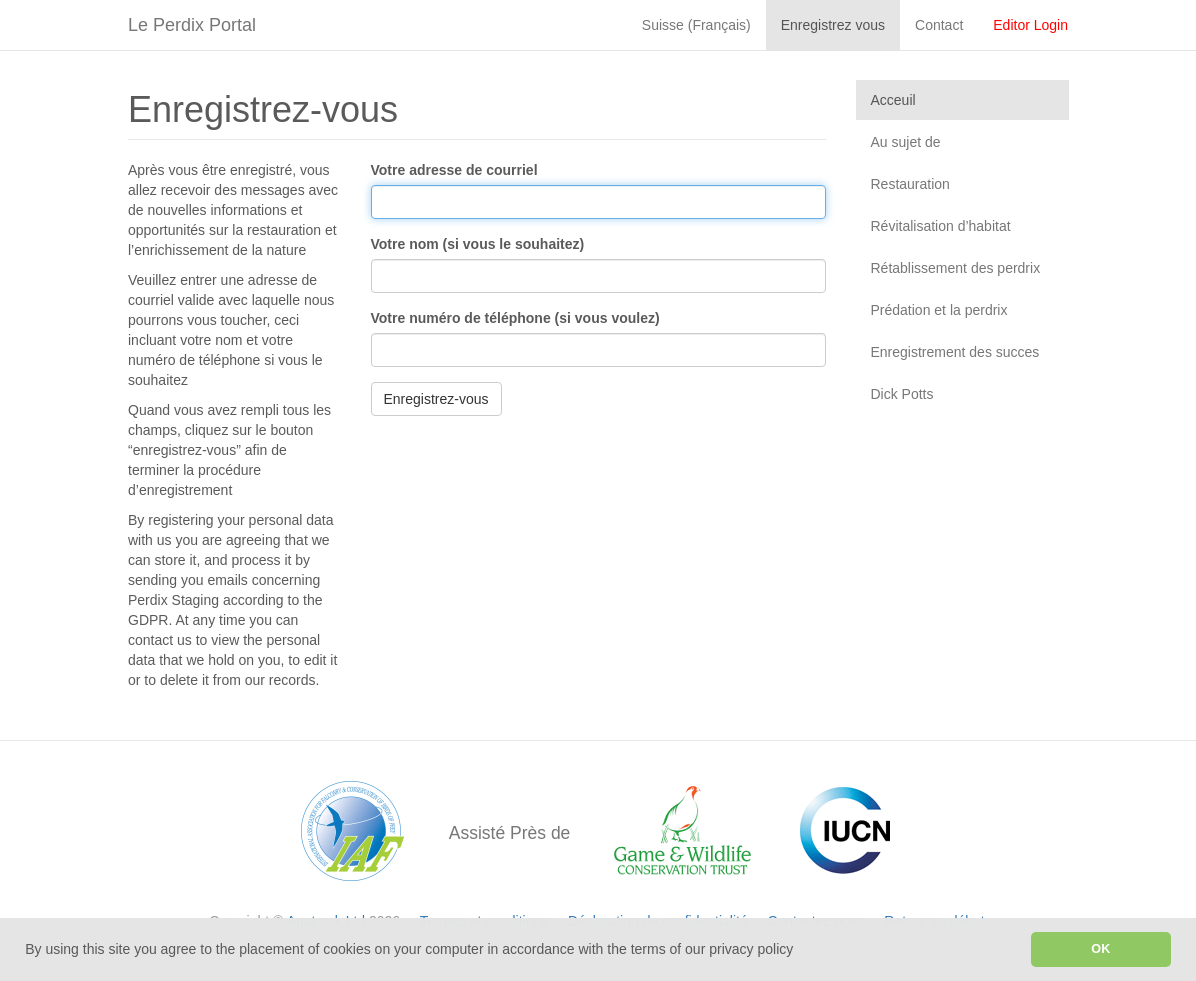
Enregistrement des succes (955, 352)
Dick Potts (902, 394)
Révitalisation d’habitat (941, 226)
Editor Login (1030, 25)
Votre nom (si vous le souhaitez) (478, 244)
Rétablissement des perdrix (956, 268)
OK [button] (1100, 949)
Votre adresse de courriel (454, 170)
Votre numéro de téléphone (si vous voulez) (515, 318)
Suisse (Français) (696, 25)
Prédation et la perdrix (939, 310)
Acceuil (893, 100)
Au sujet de (906, 142)
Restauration (910, 184)
